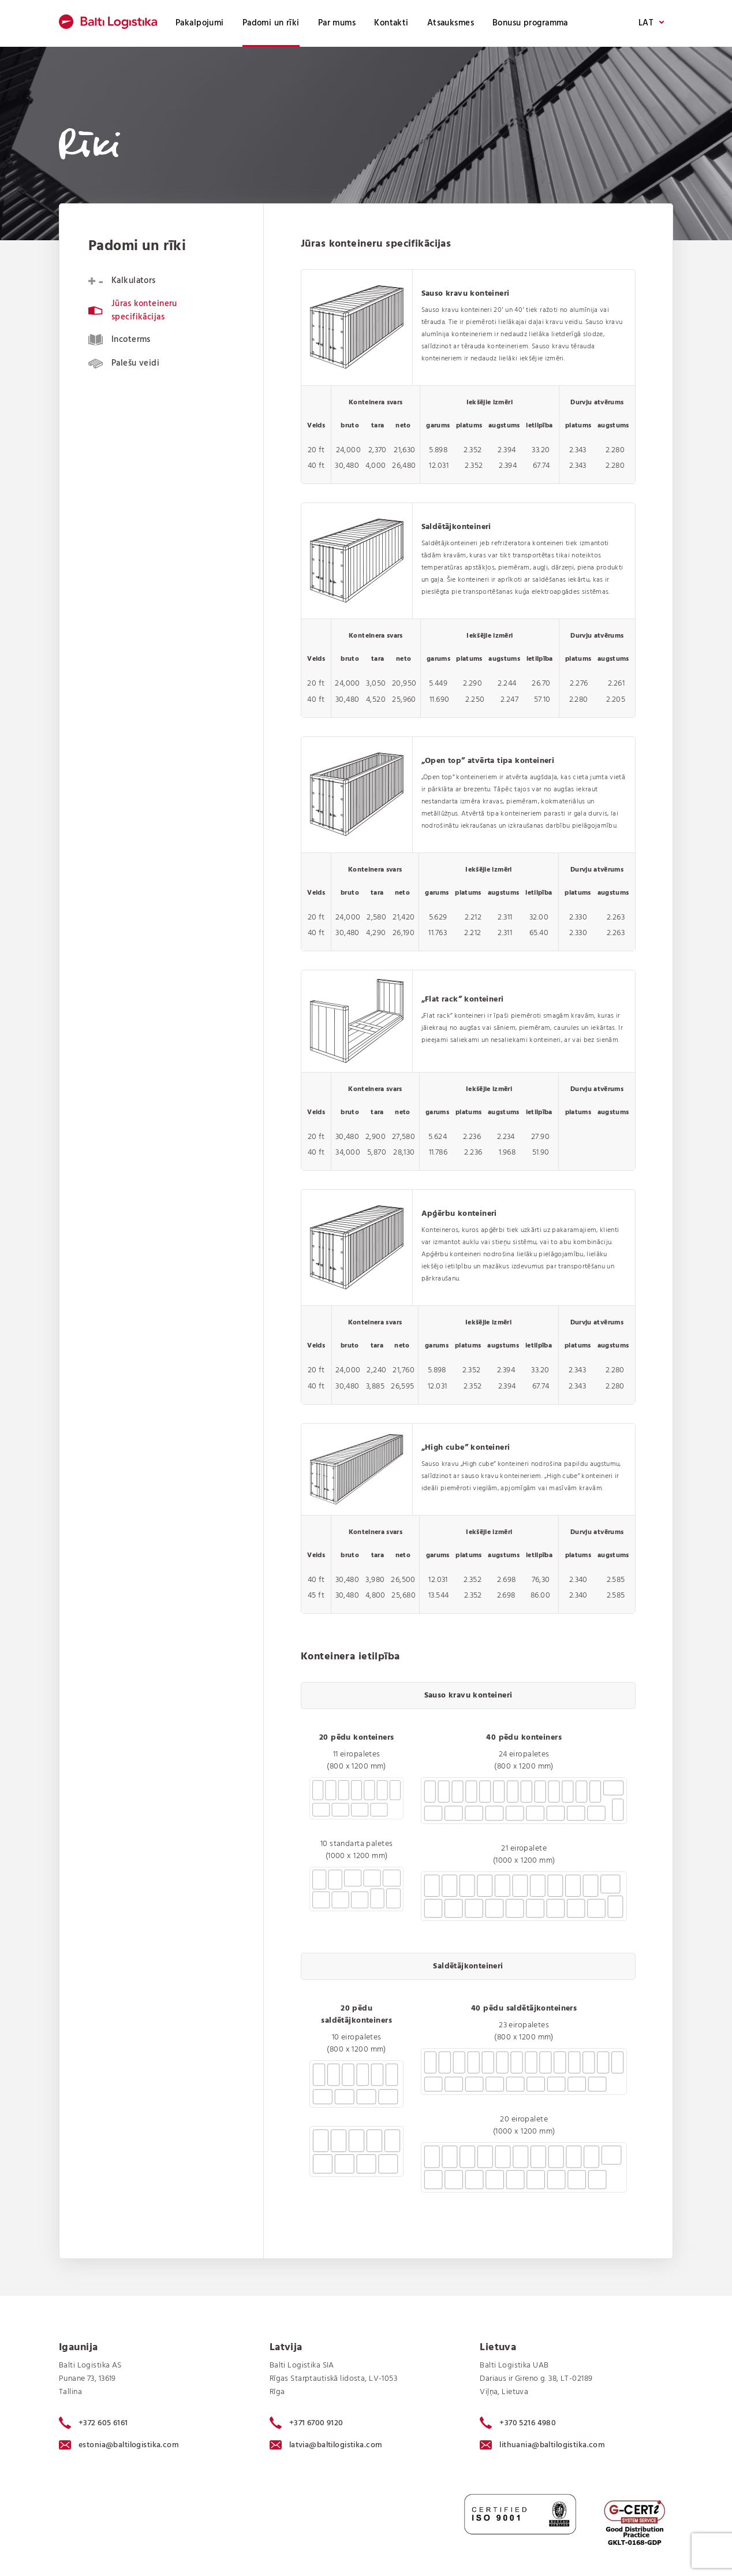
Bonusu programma (530, 23)
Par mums (337, 23)
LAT (651, 23)
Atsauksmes (450, 23)
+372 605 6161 (93, 2423)
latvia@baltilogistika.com (326, 2445)
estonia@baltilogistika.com (119, 2445)
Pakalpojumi (199, 23)
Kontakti (391, 23)
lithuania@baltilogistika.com (542, 2445)
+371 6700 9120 (306, 2423)
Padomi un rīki (271, 23)
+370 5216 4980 (518, 2423)
